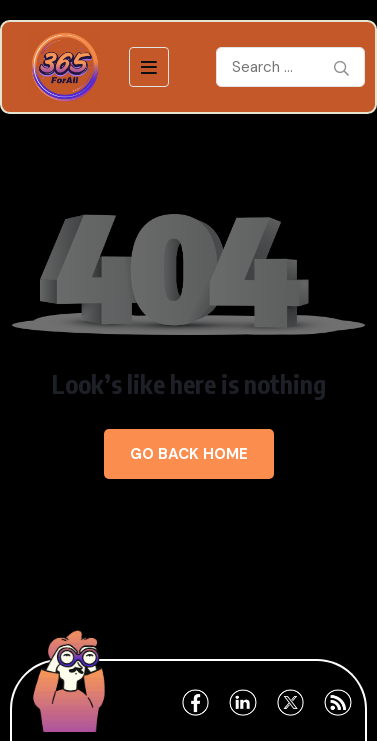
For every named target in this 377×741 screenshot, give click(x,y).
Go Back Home (189, 454)
